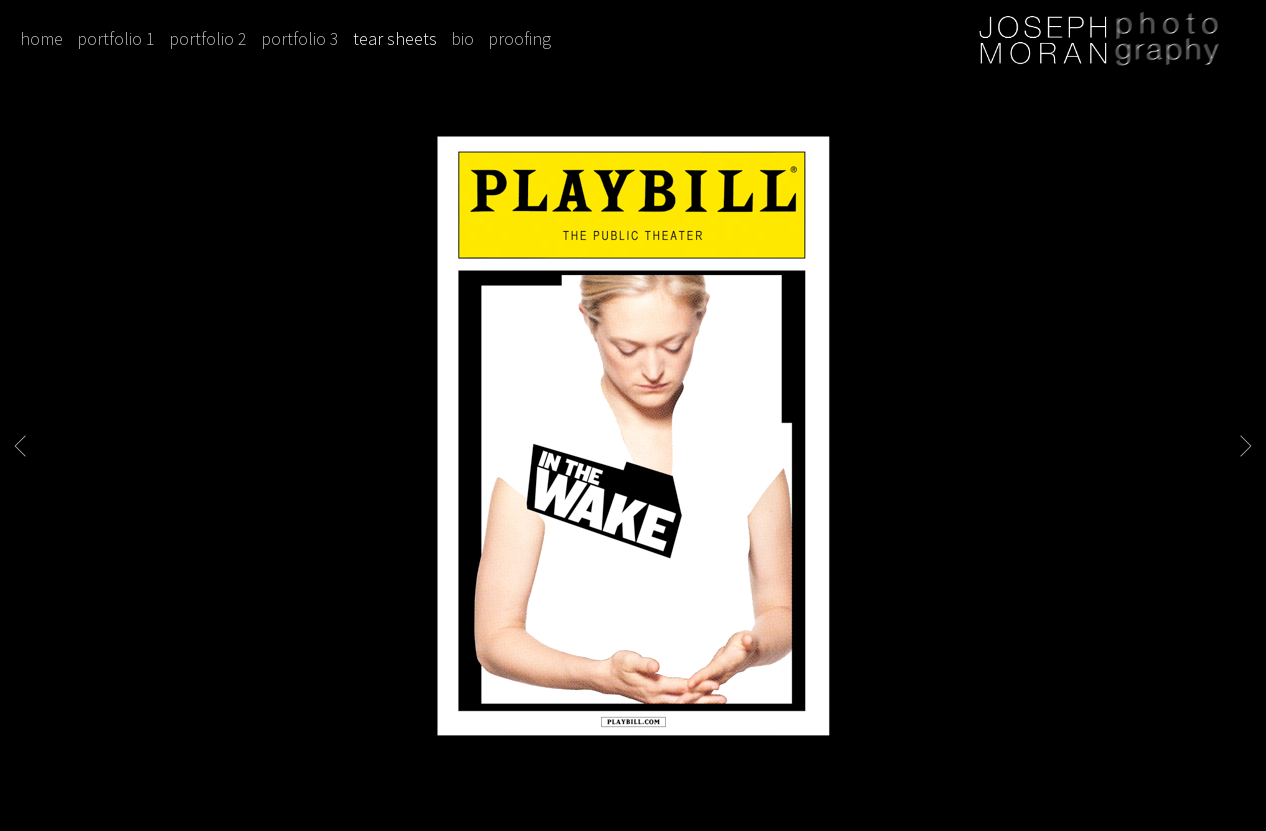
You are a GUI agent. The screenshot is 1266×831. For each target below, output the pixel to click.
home (41, 38)
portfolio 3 (300, 38)
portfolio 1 (116, 38)
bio (462, 38)
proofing (519, 38)
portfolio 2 (208, 38)
